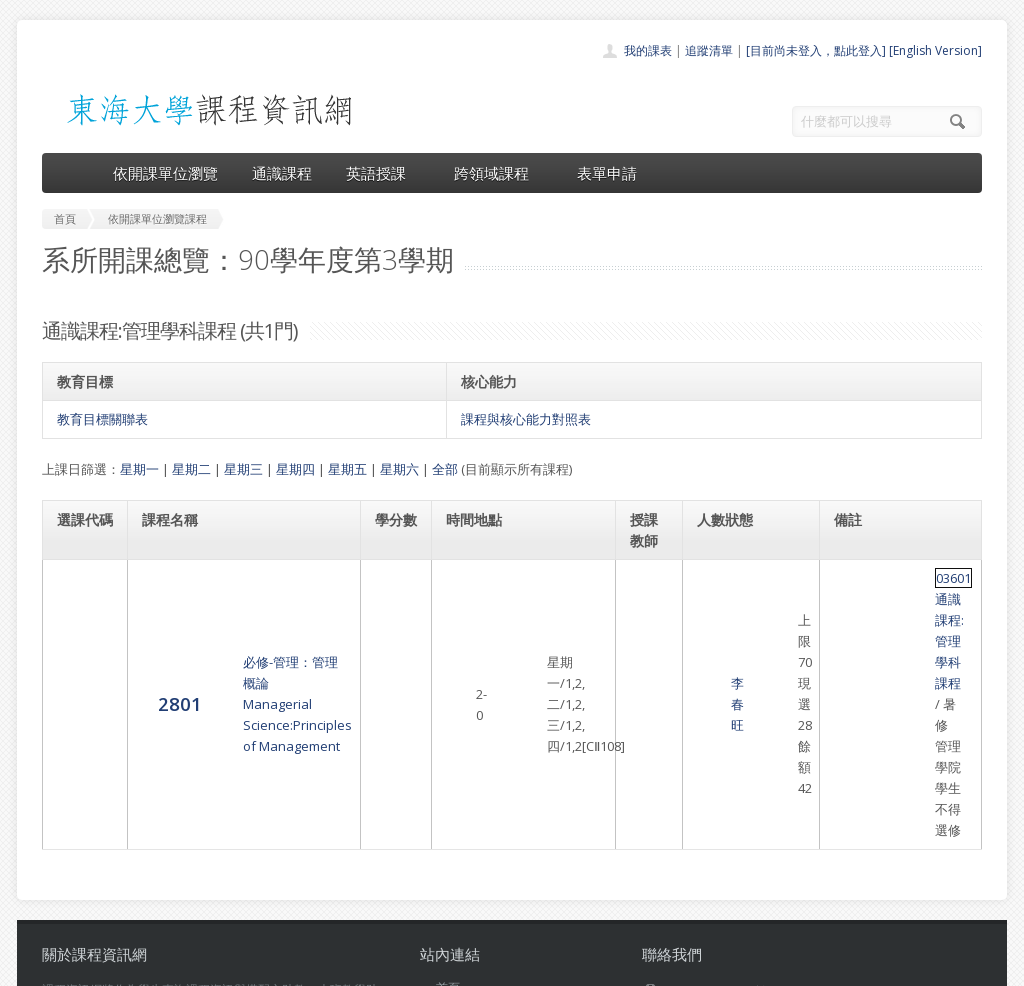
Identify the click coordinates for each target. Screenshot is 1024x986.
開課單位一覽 (472, 799)
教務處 (377, 965)
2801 (79, 598)
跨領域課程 (498, 173)
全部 (445, 469)
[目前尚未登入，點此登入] (816, 50)
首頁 (448, 777)
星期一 (139, 469)
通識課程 (282, 173)
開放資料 (460, 887)
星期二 (191, 469)
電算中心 (314, 965)
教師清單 (460, 909)
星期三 (243, 469)
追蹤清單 (709, 50)
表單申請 (607, 173)
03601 (852, 578)
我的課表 (648, 50)
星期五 (347, 469)
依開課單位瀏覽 (165, 173)
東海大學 (59, 965)
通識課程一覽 (472, 821)
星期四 (295, 469)
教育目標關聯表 (102, 419)
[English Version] (935, 50)
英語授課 (383, 173)
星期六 (399, 469)
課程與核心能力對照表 (526, 419)
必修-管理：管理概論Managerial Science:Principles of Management (240, 599)
